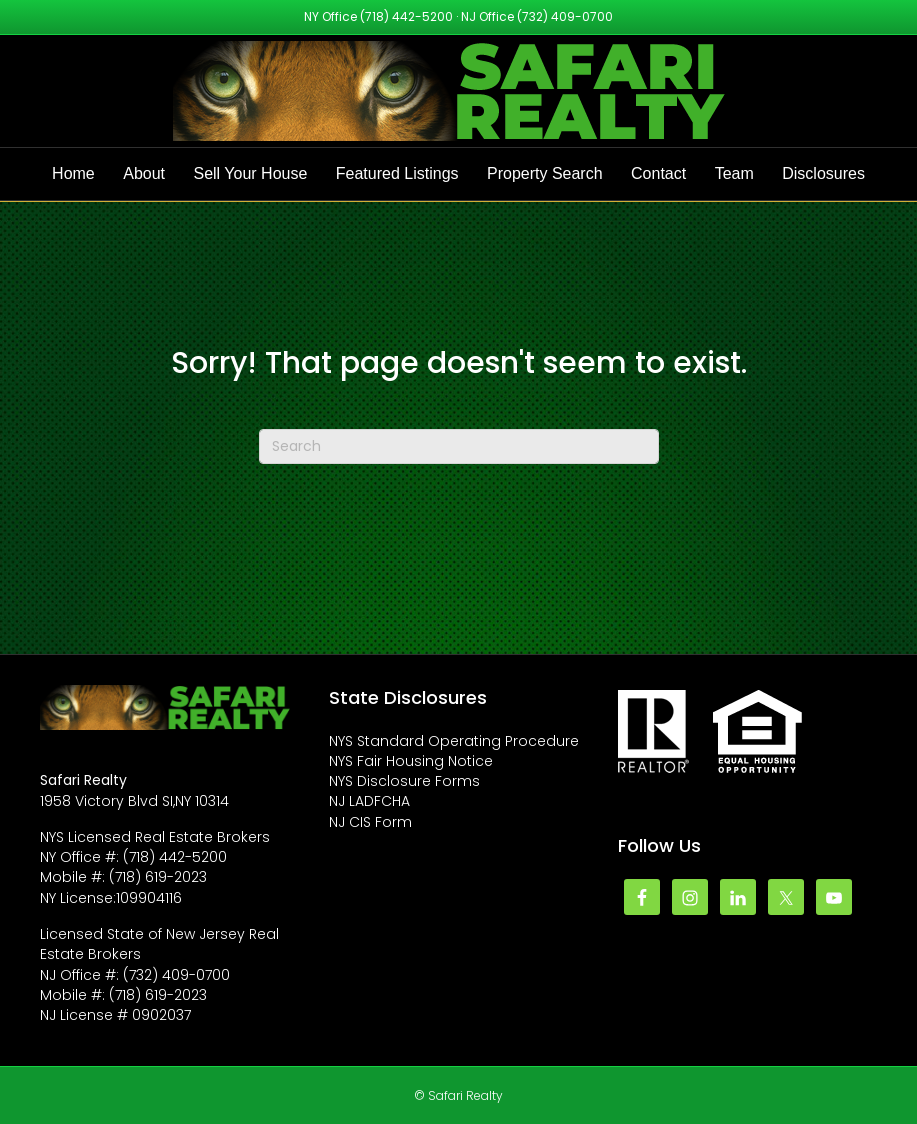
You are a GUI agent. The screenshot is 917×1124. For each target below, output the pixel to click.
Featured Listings (397, 173)
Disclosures (823, 173)
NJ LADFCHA (369, 801)
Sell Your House (250, 173)
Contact (658, 173)
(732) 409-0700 (565, 16)
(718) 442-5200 (406, 16)
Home (73, 173)
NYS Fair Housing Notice (411, 761)
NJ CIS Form (370, 822)
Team (734, 173)
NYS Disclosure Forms (404, 781)
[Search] (459, 446)
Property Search (545, 173)
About (144, 173)
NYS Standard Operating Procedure (454, 741)
